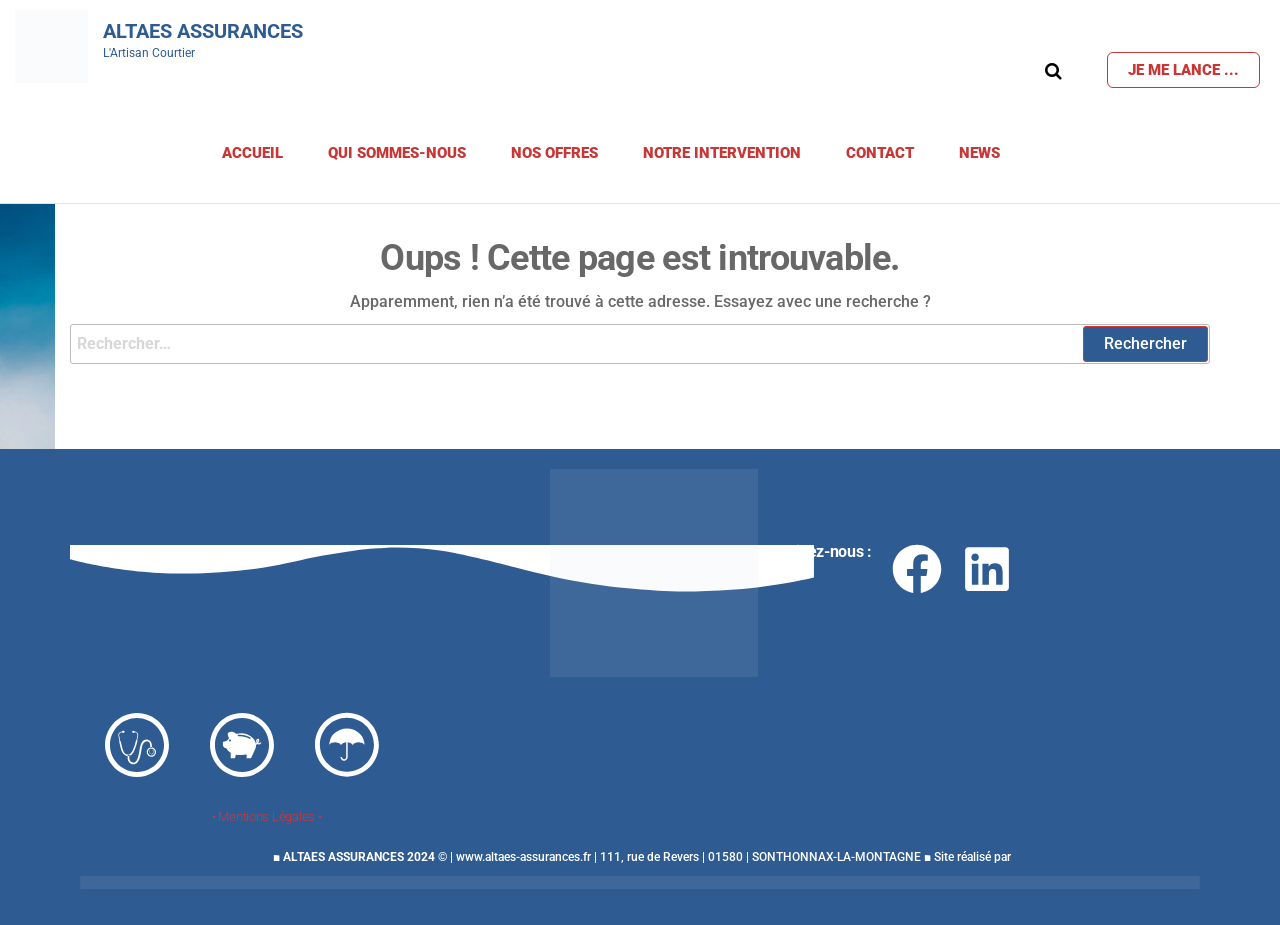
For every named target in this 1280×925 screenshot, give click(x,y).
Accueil (252, 153)
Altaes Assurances (203, 31)
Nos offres (554, 153)
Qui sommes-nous (397, 153)
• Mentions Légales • (267, 816)
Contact (880, 153)
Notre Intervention (722, 153)
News (979, 153)
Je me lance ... (1183, 70)
